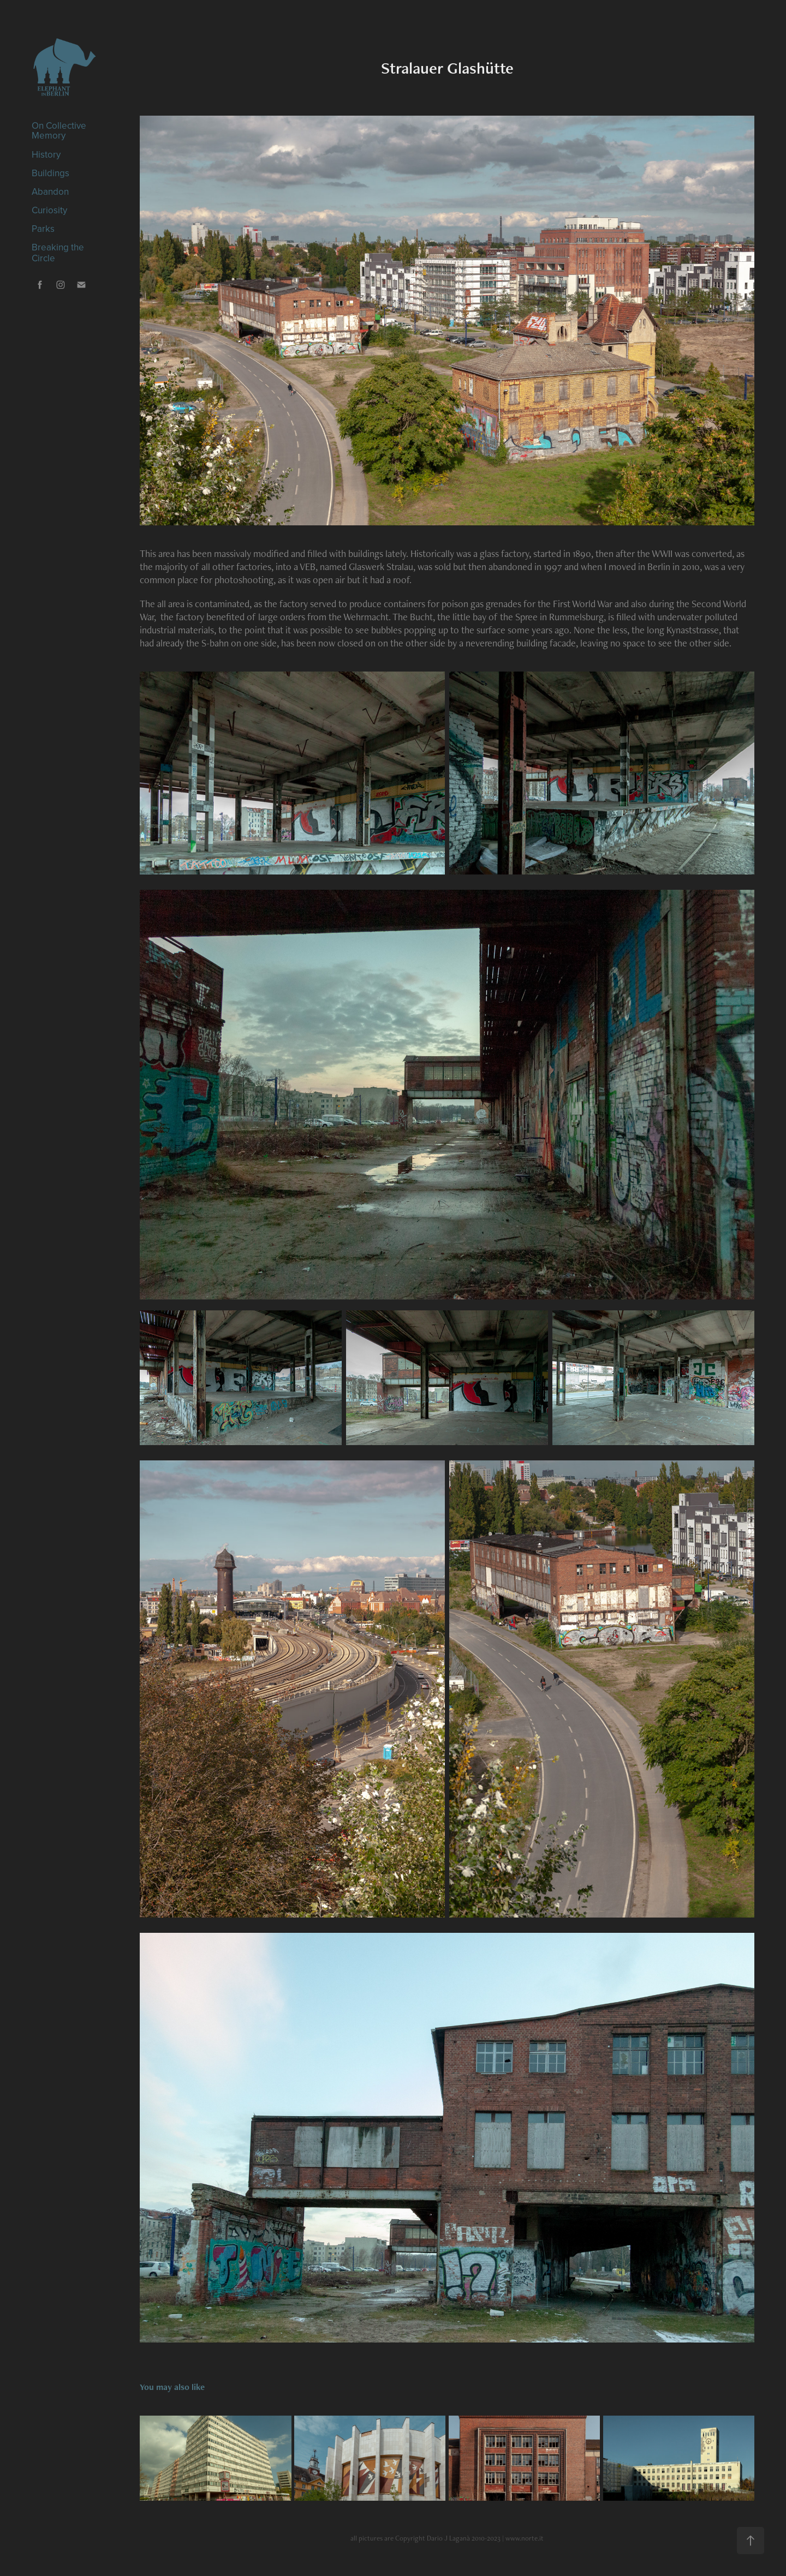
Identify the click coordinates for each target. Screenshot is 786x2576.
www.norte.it (524, 2538)
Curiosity (49, 210)
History (46, 154)
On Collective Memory (59, 130)
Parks (43, 228)
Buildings (50, 172)
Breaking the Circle (58, 253)
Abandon (50, 191)
